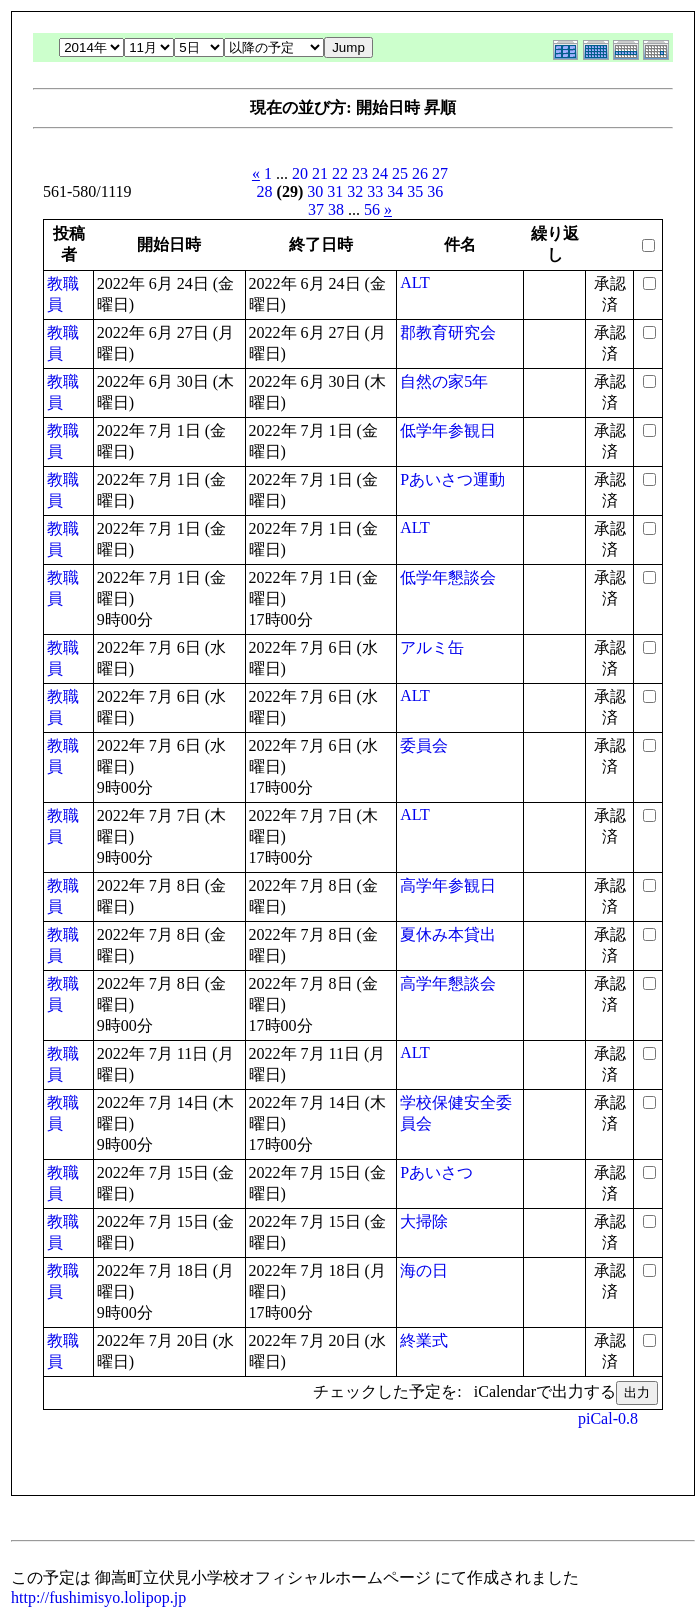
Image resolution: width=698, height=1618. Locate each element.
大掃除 (424, 1221)
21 (320, 173)
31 (335, 191)
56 (372, 209)
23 (360, 173)
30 (315, 191)
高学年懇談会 (448, 983)
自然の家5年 (444, 381)
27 (440, 173)
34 (395, 191)
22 (340, 173)
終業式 (424, 1340)
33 (375, 191)
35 (415, 191)
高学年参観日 (448, 885)
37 (316, 209)
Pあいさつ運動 (452, 479)
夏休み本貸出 (448, 934)
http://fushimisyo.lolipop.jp (98, 1597)
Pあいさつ (436, 1172)
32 (355, 191)
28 (265, 191)
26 (420, 173)
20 (300, 173)
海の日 (424, 1270)
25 (400, 173)
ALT (415, 282)
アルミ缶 (432, 647)
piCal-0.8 (608, 1418)
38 (336, 209)
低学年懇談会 (448, 577)
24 (380, 173)
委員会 (424, 745)
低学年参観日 (448, 430)
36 (435, 191)
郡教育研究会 (448, 332)
